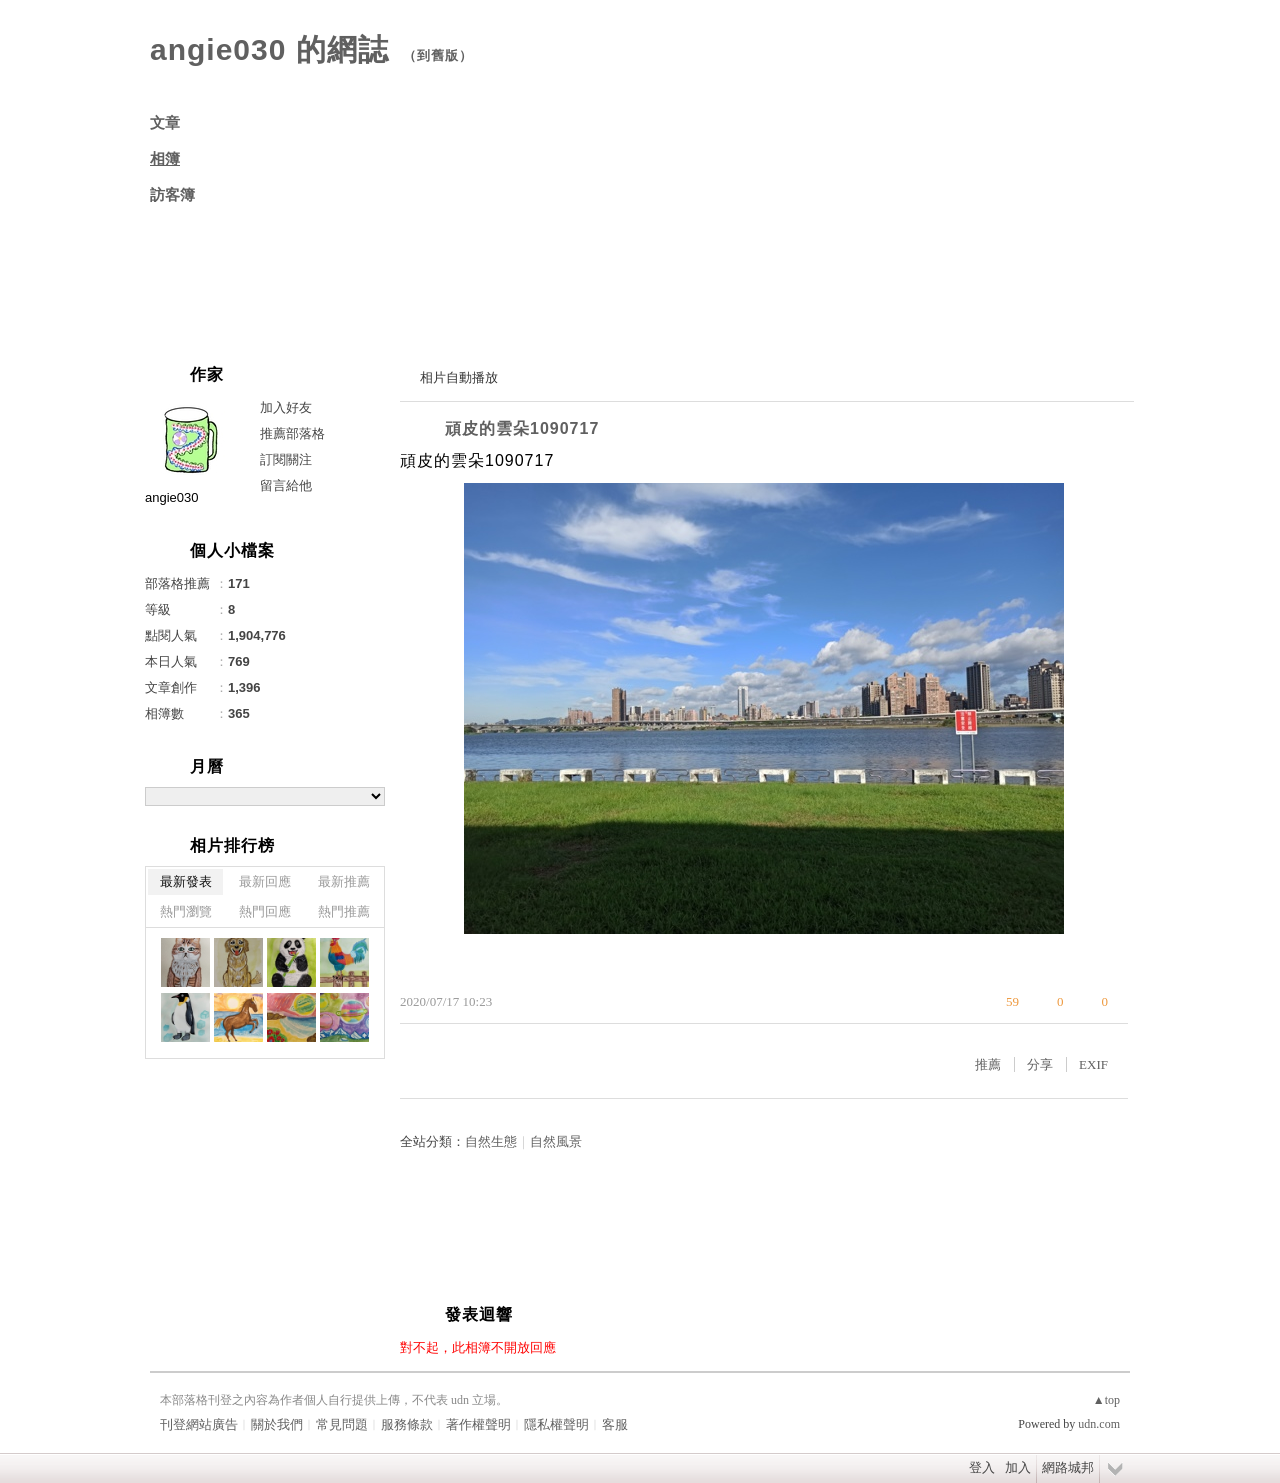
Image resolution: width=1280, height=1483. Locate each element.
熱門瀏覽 (186, 911)
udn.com (1099, 1424)
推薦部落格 (292, 433)
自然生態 (491, 1141)
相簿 (165, 159)
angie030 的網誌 (269, 49)
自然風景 (556, 1141)
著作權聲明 (478, 1424)
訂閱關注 (286, 459)
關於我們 (277, 1424)
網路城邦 (1068, 1467)
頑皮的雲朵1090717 (522, 428)
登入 (982, 1467)
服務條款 (407, 1424)
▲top (1106, 1400)
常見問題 (342, 1424)
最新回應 (265, 881)
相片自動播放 (459, 377)
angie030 (172, 497)
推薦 (988, 1064)
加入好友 (286, 407)
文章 (165, 123)
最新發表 (186, 881)
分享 (1040, 1064)
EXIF (1093, 1064)
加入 (1018, 1467)
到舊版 (438, 55)
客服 (615, 1424)
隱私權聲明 (556, 1424)
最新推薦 (344, 881)
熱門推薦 (344, 911)
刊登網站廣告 (199, 1424)
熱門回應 (265, 911)
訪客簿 (172, 195)
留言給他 (286, 485)
